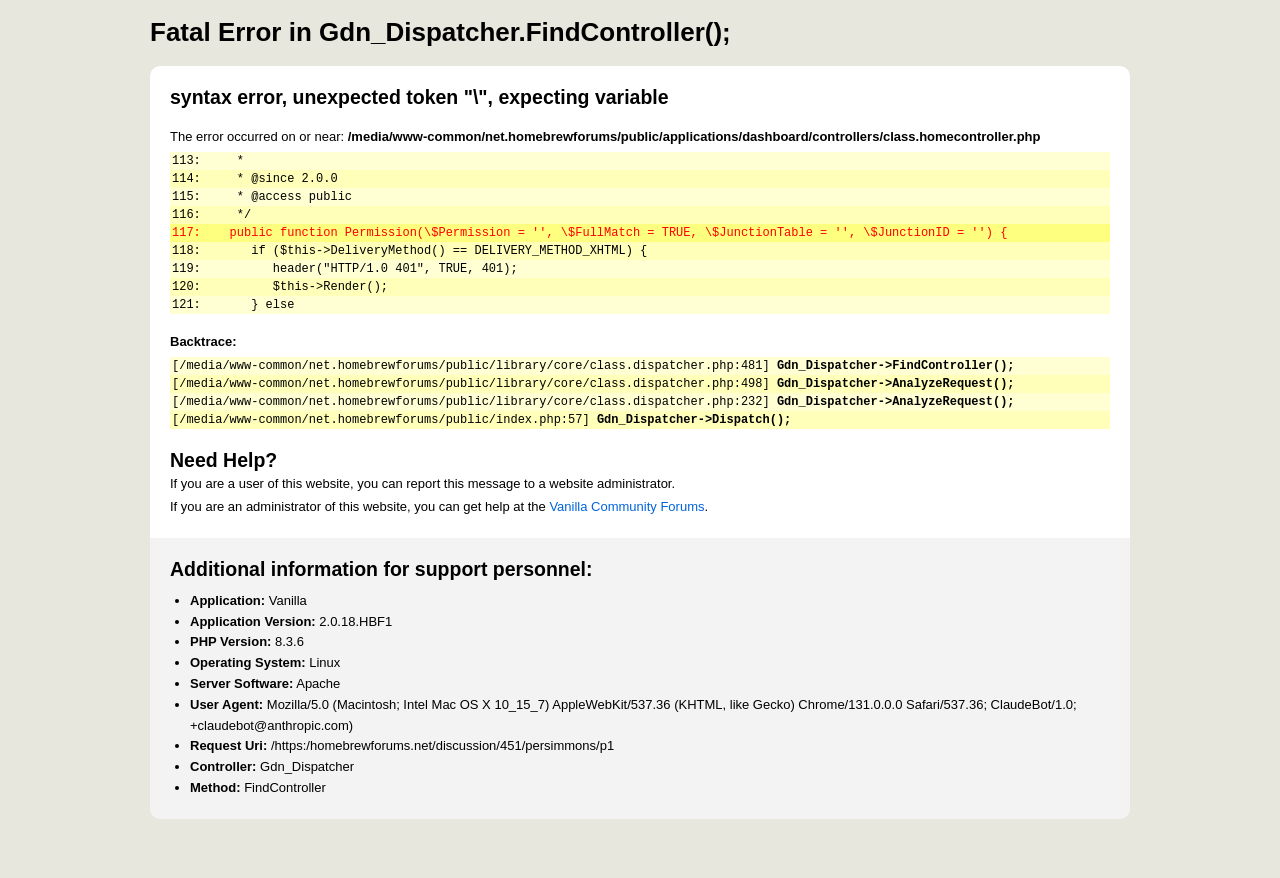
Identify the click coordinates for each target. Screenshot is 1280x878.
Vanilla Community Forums (626, 545)
